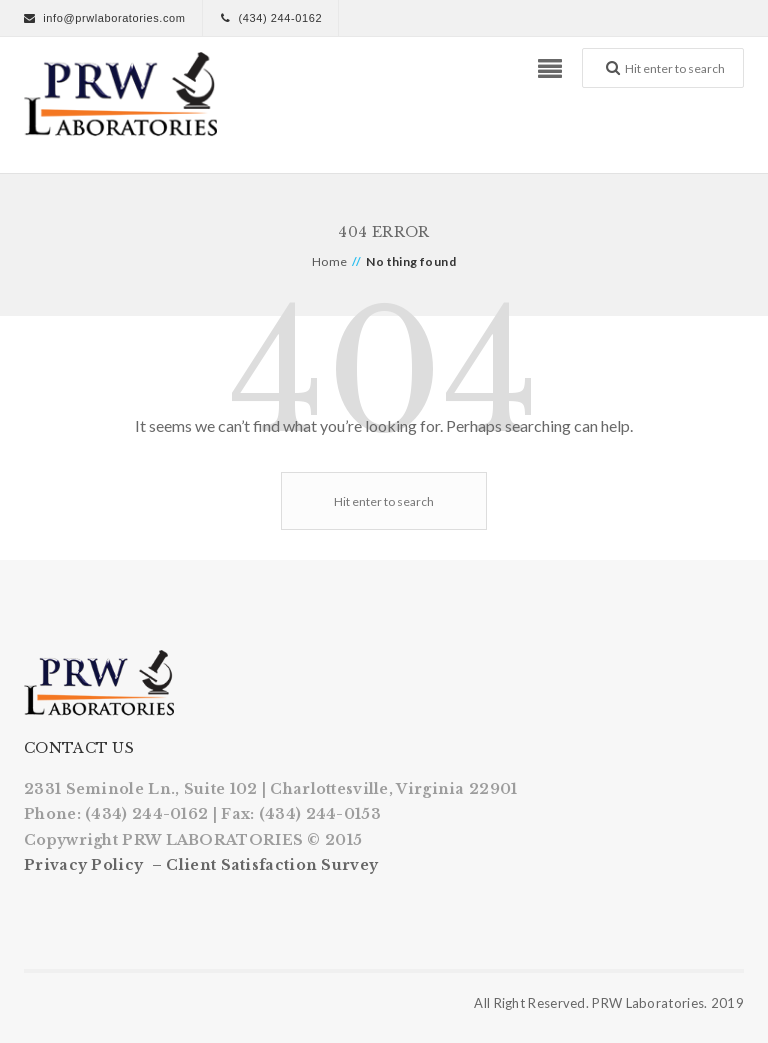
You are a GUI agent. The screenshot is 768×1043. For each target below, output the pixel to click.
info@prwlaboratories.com (114, 18)
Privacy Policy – (95, 865)
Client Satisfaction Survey (272, 865)
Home (330, 261)
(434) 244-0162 (280, 18)
